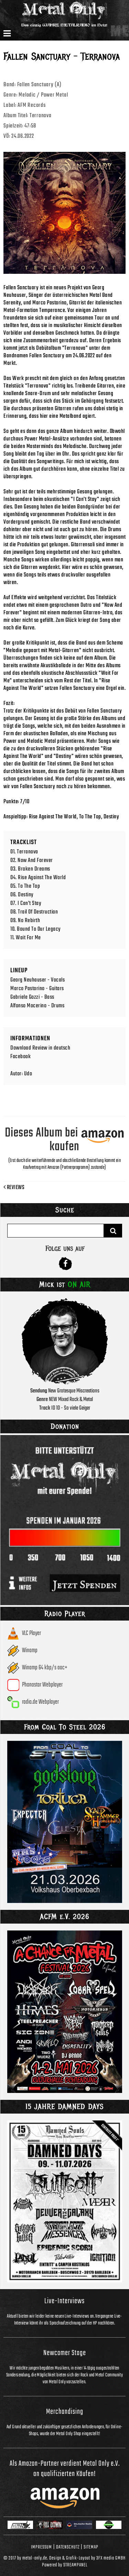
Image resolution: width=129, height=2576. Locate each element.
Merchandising (64, 2412)
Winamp (29, 1651)
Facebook (20, 1056)
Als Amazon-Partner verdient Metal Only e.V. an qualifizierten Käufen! (65, 2469)
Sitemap (91, 2547)
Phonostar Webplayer (42, 1685)
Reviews (13, 1187)
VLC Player (31, 1633)
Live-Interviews (64, 2301)
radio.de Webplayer (40, 1702)
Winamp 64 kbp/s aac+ (44, 1668)
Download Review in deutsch (40, 1048)
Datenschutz (67, 2547)
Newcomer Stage (64, 2353)
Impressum (41, 2547)
